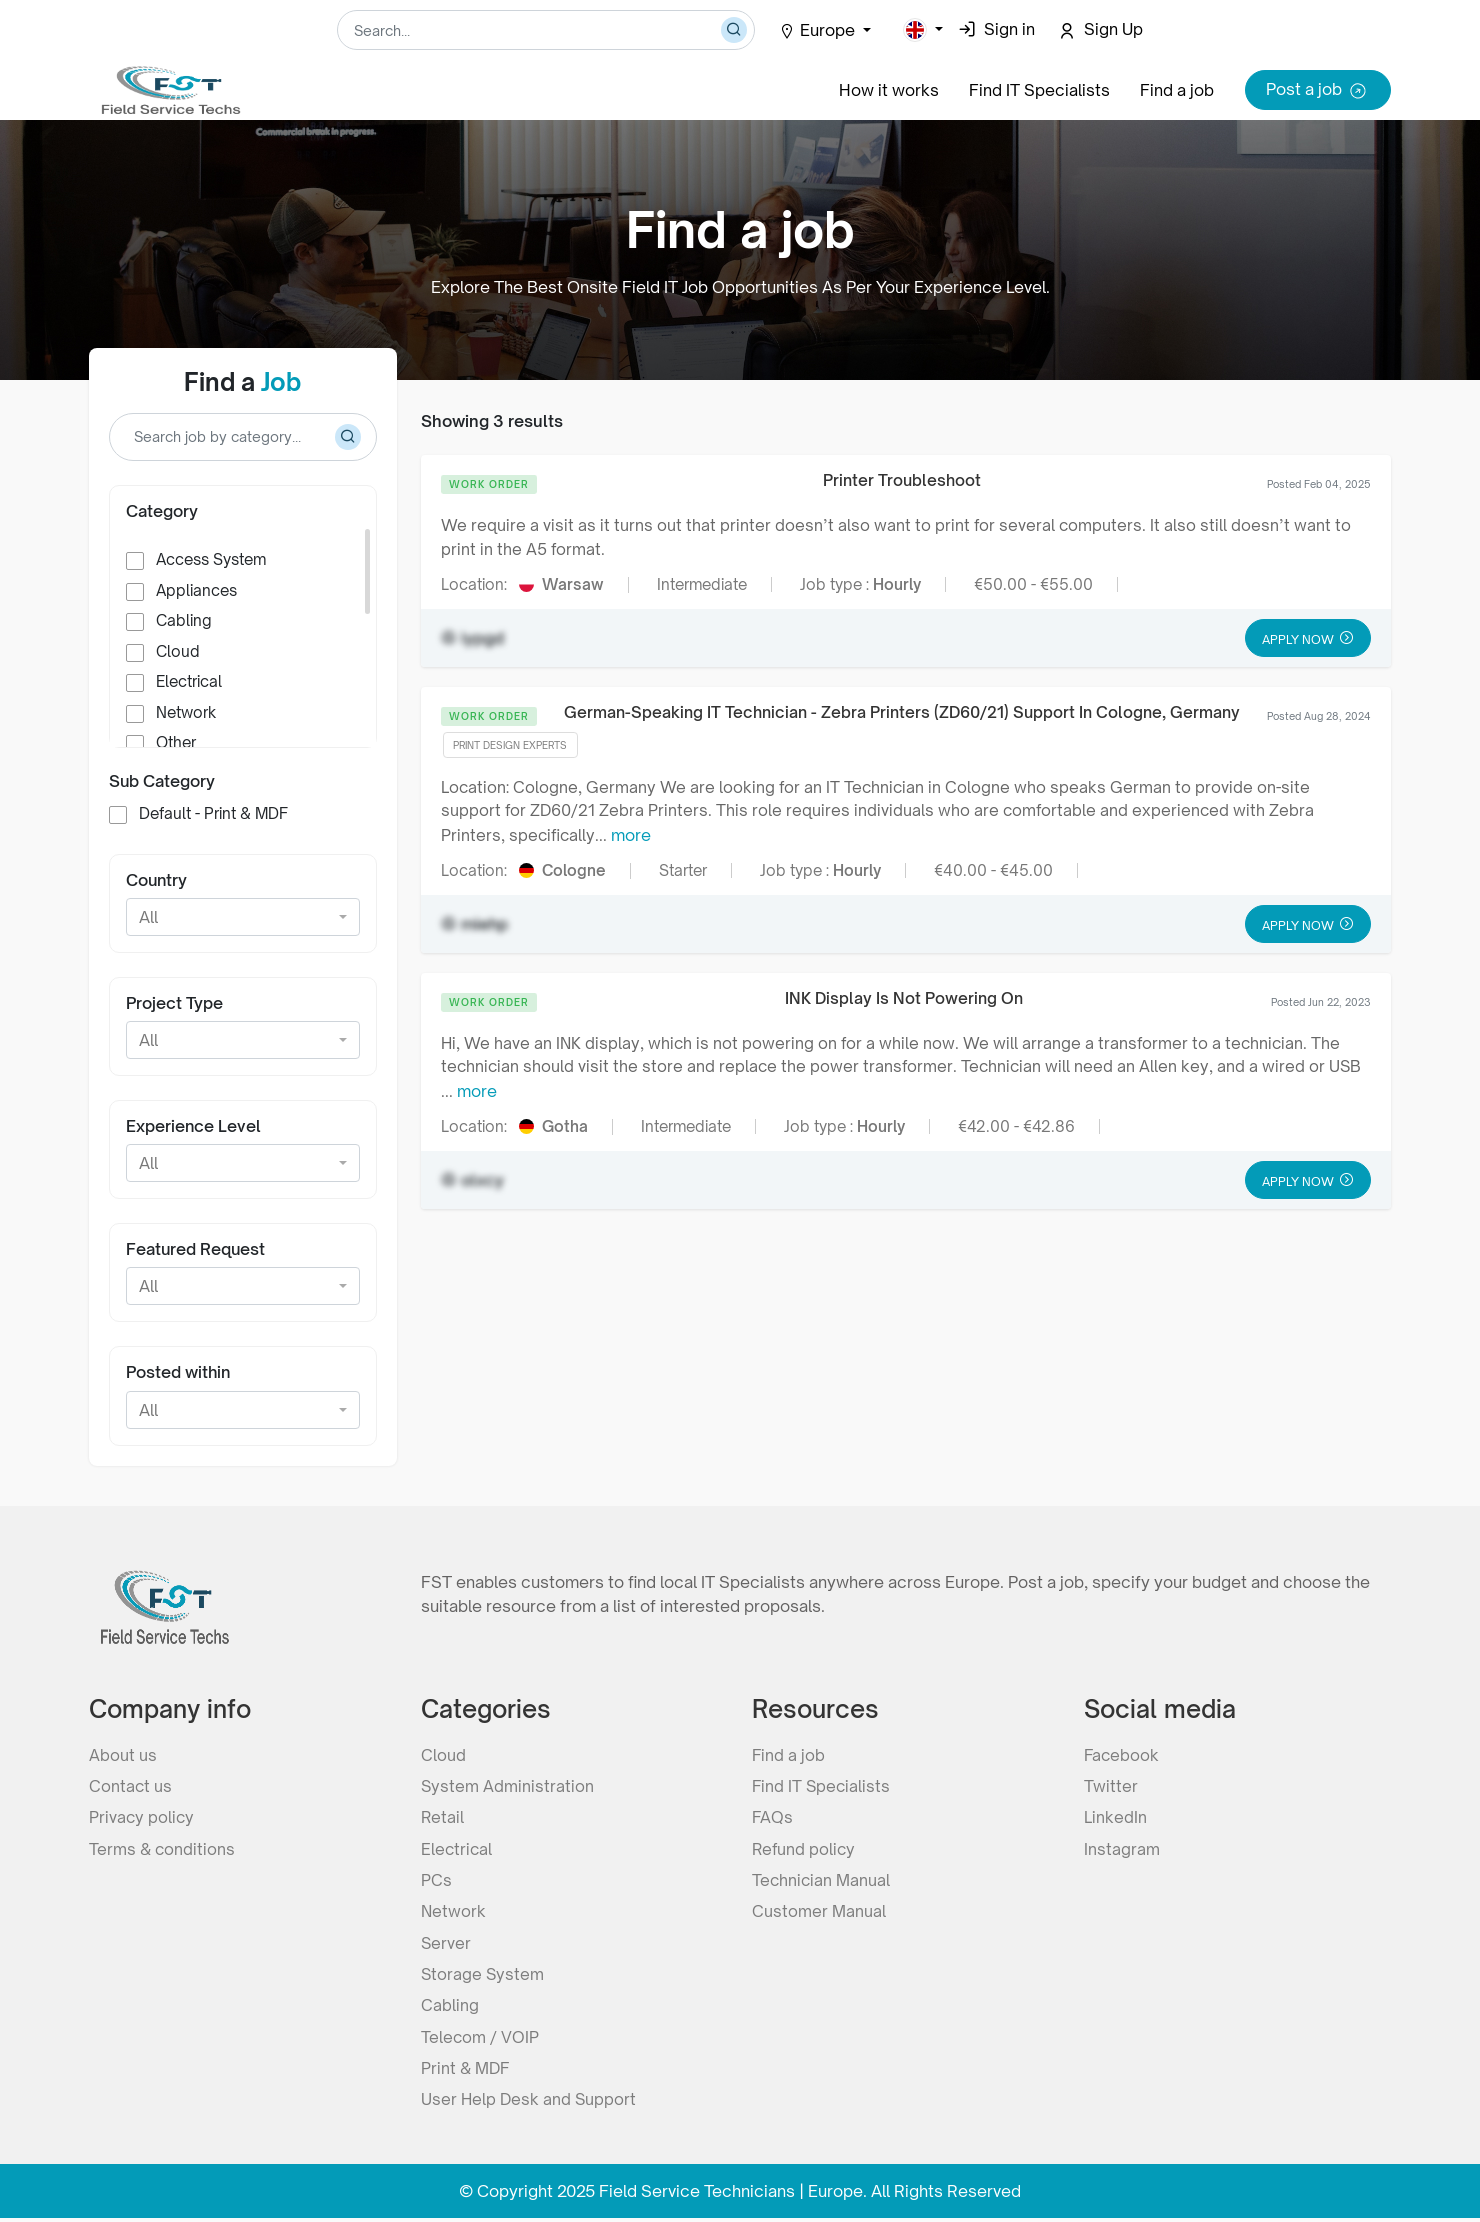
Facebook (1122, 1752)
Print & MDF (466, 2072)
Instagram (1122, 1848)
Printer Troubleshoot (903, 480)
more (633, 838)
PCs (436, 1880)
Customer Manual (819, 1912)
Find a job (1177, 90)
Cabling (184, 620)
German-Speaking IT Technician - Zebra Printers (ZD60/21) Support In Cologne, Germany (902, 714)
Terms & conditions (163, 1848)
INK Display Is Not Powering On (904, 1001)
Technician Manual (822, 1880)
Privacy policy (142, 1816)
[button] (923, 30)
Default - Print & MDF (213, 813)
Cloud (178, 651)
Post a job (1318, 91)
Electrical (189, 681)
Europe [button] (819, 30)
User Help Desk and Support (530, 2104)
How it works (889, 90)
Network (186, 712)
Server (446, 1944)
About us (123, 1752)
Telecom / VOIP (480, 2040)
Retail (443, 1816)
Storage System (483, 1976)
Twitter (1111, 1784)
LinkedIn (1115, 1816)
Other (176, 742)
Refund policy (805, 1848)
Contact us (131, 1784)
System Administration (508, 1784)
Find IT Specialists (1039, 90)
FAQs (773, 1816)
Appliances (196, 590)
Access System (211, 559)
